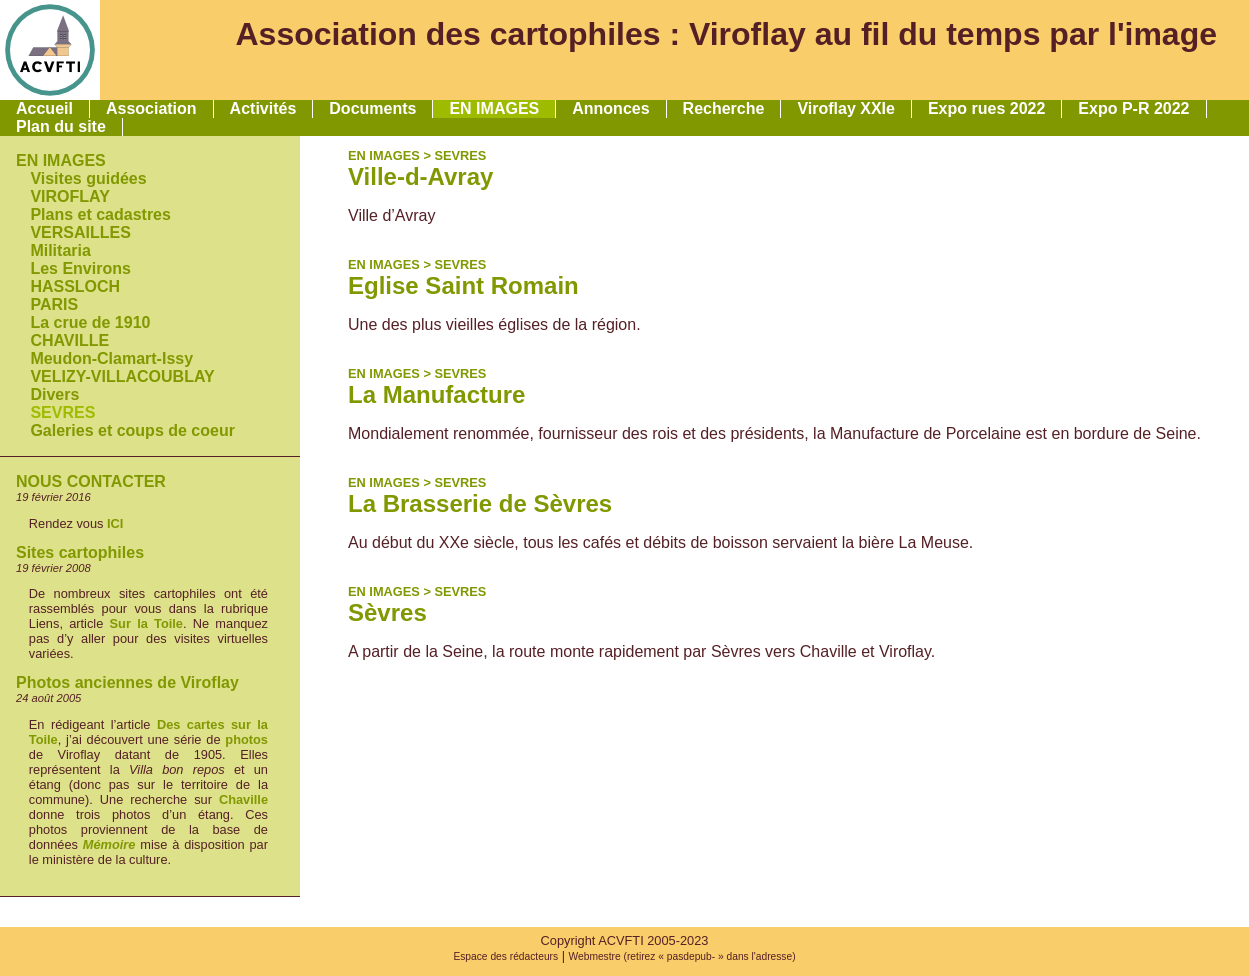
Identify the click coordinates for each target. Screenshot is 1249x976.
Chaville (243, 799)
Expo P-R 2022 (1133, 108)
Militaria (60, 250)
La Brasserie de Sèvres (480, 503)
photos (246, 739)
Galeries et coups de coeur (132, 430)
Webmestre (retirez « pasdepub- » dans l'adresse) (682, 956)
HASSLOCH (75, 286)
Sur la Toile (146, 623)
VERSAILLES (80, 232)
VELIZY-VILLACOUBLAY (122, 376)
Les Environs (80, 268)
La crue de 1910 (90, 322)
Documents (372, 108)
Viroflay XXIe (846, 108)
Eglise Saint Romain (463, 285)
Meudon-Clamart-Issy (111, 358)
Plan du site (61, 126)
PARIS (54, 304)
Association (151, 108)
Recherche (724, 108)
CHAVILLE (69, 340)
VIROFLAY (69, 196)
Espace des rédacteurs (505, 956)
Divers (54, 394)
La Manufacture (436, 394)
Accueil (44, 108)
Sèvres (387, 612)
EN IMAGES (494, 108)
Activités (263, 108)
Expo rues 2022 (986, 108)
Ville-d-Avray (420, 176)
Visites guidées (88, 178)
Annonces (610, 108)
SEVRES (62, 412)
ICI (115, 523)
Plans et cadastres (100, 214)
